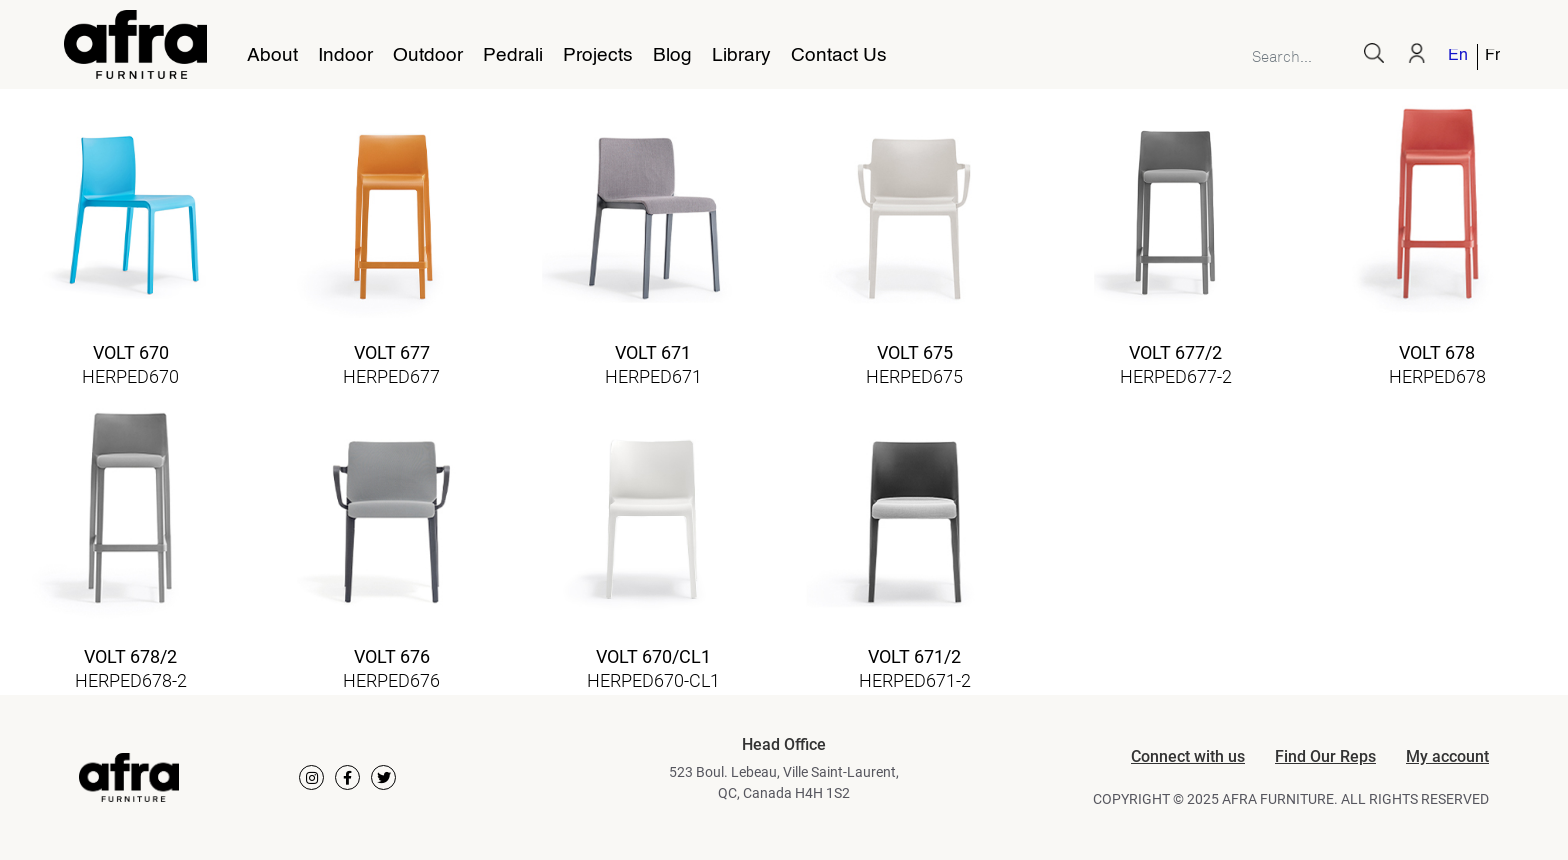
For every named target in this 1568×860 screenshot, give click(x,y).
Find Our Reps (1325, 756)
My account (1447, 756)
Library (741, 56)
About (272, 56)
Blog (672, 56)
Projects (598, 56)
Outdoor (428, 56)
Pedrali (513, 56)
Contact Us (839, 56)
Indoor (345, 56)
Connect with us (1188, 756)
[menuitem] (1459, 57)
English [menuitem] (1457, 56)
